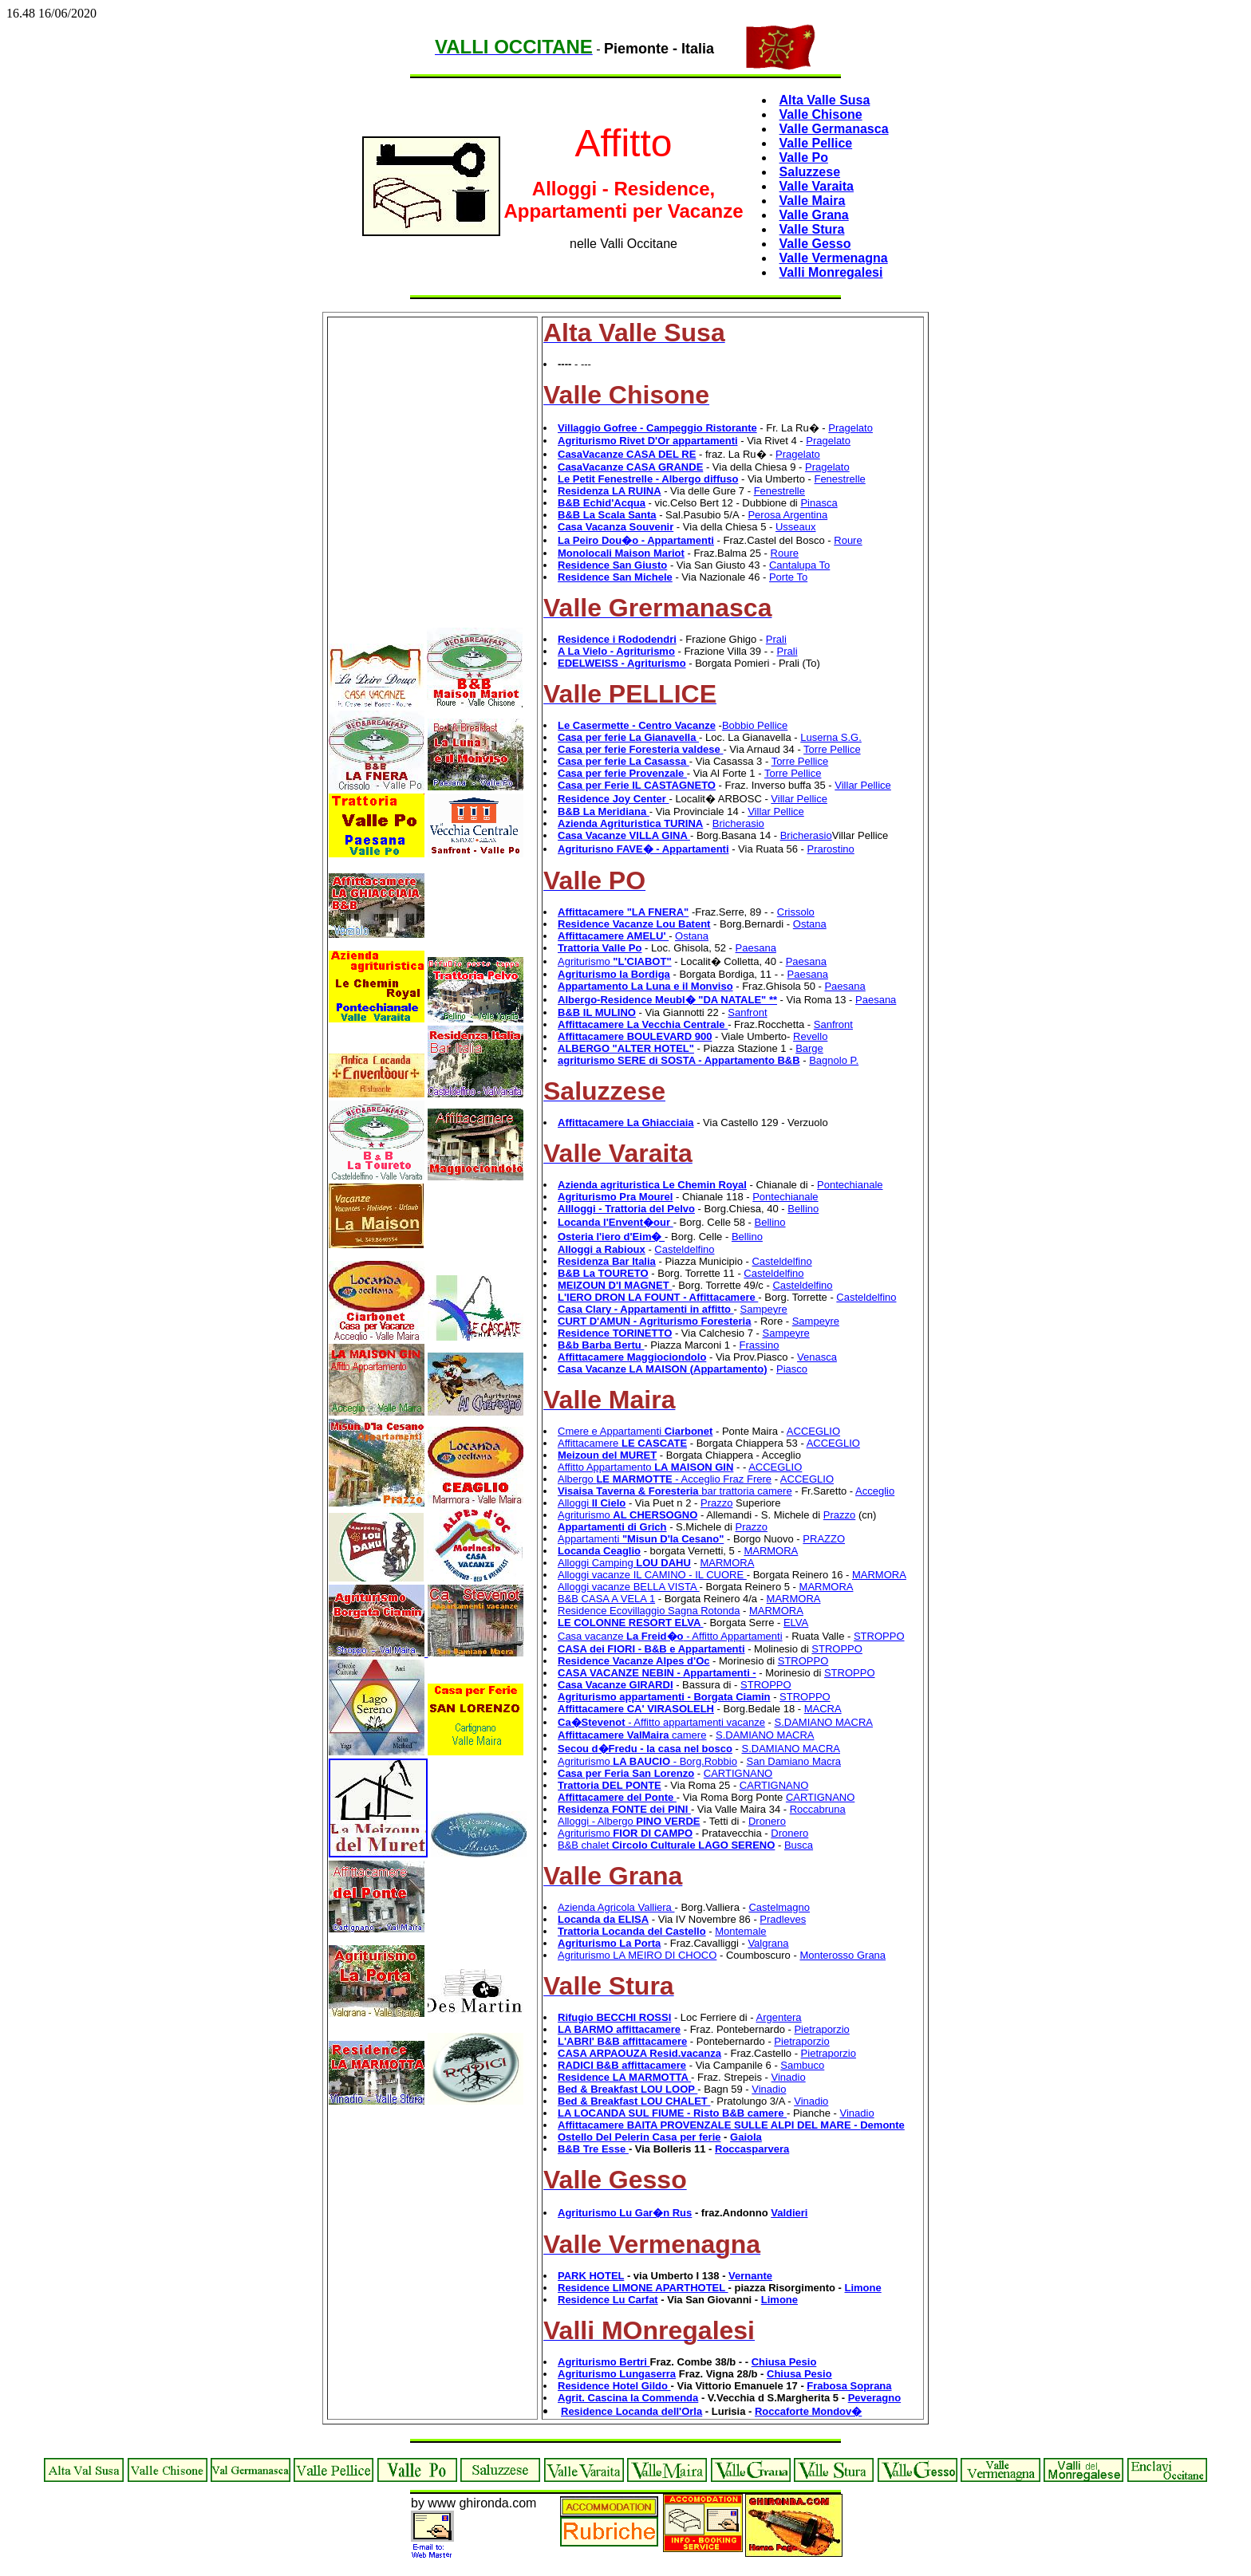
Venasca (817, 1357)
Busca (798, 1845)
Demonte (882, 2125)
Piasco (791, 1369)
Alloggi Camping (624, 1563)
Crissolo (796, 912)
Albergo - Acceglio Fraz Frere (665, 1479)
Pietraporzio (821, 2029)
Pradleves (783, 1919)
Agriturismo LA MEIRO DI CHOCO (637, 1955)
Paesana (756, 948)
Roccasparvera (752, 2149)
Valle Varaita (816, 186)
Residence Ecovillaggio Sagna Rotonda (649, 1611)
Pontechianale (849, 1185)
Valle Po (803, 157)
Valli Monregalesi (831, 272)
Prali (776, 639)
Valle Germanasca (834, 129)
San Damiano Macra (794, 1761)
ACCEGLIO (813, 1431)
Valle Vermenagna (833, 258)
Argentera (778, 2017)
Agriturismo (615, 961)
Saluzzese (809, 172)
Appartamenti (641, 1539)
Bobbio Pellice (754, 725)
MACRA (823, 1709)
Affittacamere (622, 1443)
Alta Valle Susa (824, 100)
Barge (809, 1048)
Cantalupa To (799, 565)
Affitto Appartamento (645, 1467)
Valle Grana (814, 215)
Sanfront (747, 1012)
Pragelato (850, 428)
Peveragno (874, 2398)
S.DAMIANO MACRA (823, 1722)
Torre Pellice (832, 749)
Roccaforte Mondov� (808, 2411)
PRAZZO (824, 1539)
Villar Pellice (863, 785)
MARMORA (771, 1551)
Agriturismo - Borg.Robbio (647, 1761)
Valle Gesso (815, 243)
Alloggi (592, 1503)
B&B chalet (666, 1845)
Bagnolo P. (833, 1060)
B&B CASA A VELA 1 (606, 1599)
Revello (810, 1036)
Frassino (759, 1345)
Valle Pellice (816, 143)
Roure (848, 540)
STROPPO (879, 1636)
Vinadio (789, 2077)
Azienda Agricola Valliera (616, 1907)
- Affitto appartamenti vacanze (661, 1722)
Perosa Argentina (787, 515)
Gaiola (746, 2137)
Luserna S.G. (831, 737)
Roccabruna (818, 1809)
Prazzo (716, 1503)
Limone (862, 2288)
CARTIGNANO (738, 1773)
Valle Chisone (820, 114)
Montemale (740, 1931)
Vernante (750, 2276)
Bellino (803, 1209)
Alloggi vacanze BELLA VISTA (629, 1587)
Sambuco (802, 2065)
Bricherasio (738, 823)
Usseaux (795, 527)
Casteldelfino (684, 1249)
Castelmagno (779, 1907)
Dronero (767, 1821)
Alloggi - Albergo (629, 1821)
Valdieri (789, 2213)
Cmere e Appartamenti (635, 1431)
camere (632, 1735)
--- (586, 364)
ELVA (795, 1623)
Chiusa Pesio (784, 2362)
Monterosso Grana (842, 1955)
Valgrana (768, 1943)
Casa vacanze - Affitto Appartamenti (670, 1636)
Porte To (788, 577)
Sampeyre (763, 1309)
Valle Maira (812, 200)
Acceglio (874, 1491)
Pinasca (818, 503)
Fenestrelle (839, 479)
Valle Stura (812, 229)
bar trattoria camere (675, 1491)
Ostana (810, 924)
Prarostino (830, 849)
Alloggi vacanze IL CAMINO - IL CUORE (652, 1575)
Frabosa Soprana (849, 2386)
